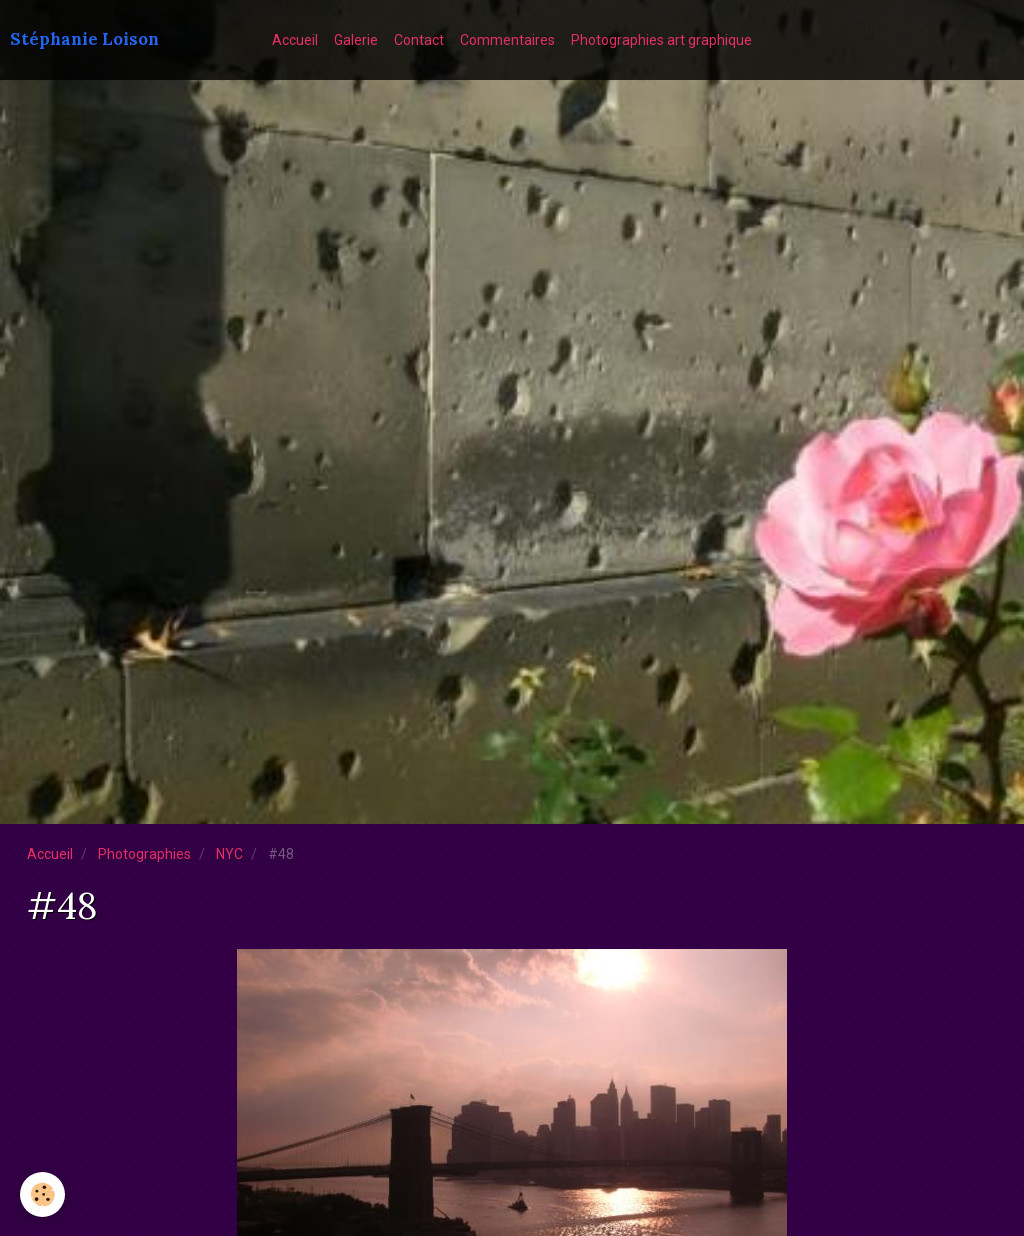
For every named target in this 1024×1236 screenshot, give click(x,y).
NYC (229, 854)
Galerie (356, 40)
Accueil (295, 40)
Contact (419, 40)
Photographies (144, 854)
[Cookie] (42, 1194)
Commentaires (507, 40)
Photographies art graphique (661, 40)
